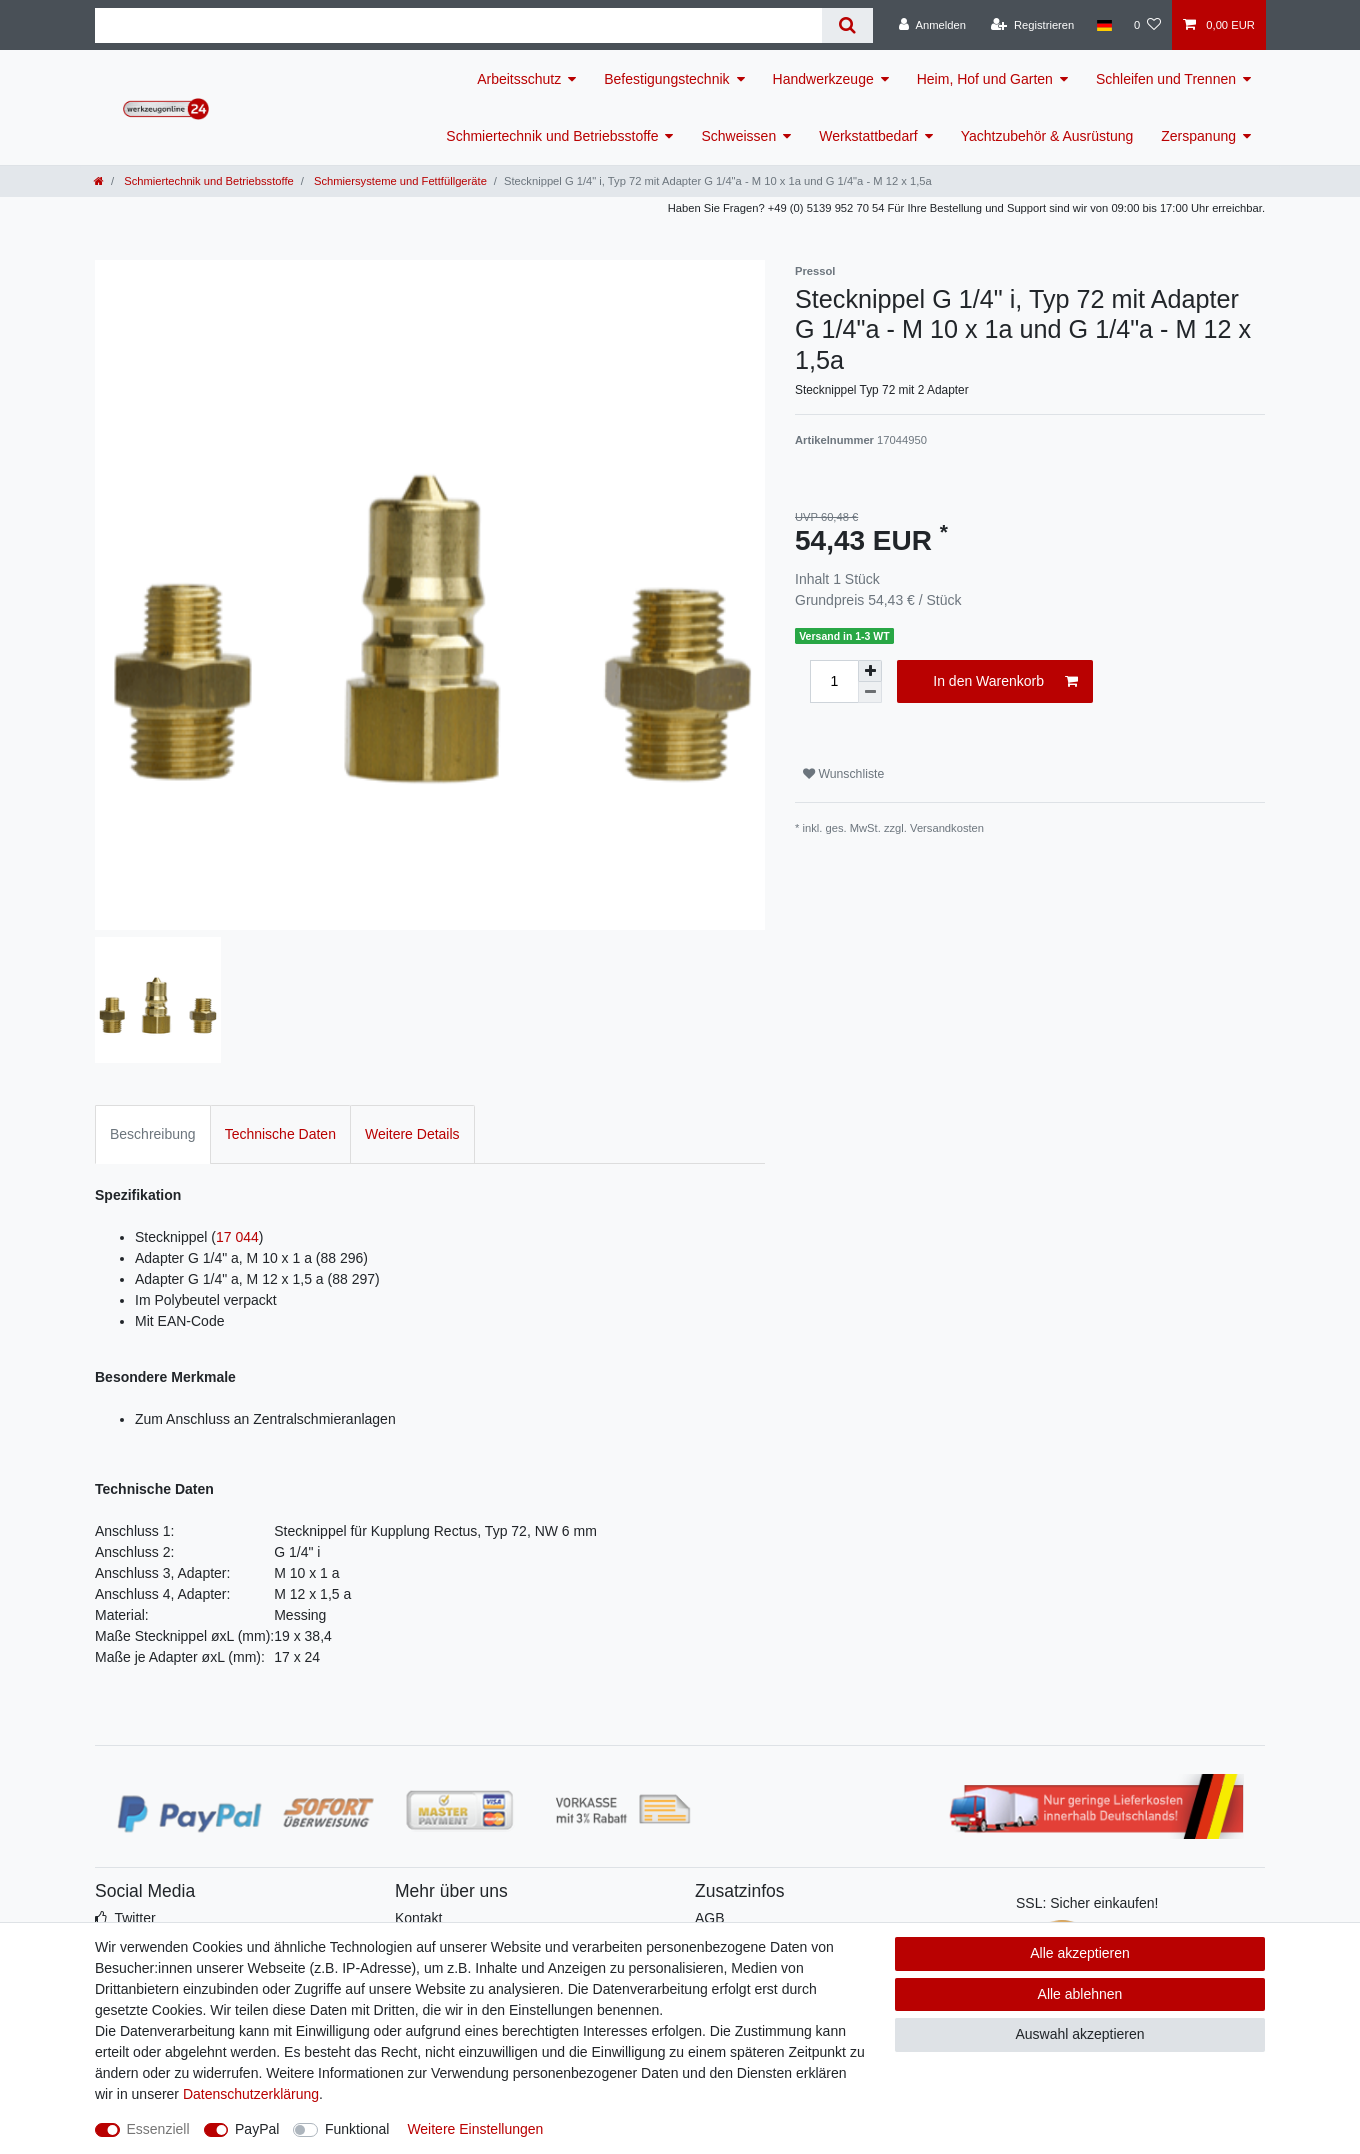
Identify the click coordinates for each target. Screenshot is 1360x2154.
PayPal (257, 2129)
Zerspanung (1198, 136)
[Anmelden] (932, 25)
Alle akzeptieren (1080, 1953)
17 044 (237, 1237)
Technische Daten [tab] (280, 1134)
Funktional (357, 2129)
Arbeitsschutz (519, 79)
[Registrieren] (1032, 25)
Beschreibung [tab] (153, 1134)
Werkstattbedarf (868, 136)
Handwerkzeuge (823, 79)
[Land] (1103, 25)
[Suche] (847, 25)
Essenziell (158, 2129)
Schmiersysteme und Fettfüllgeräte (399, 181)
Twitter (134, 1918)
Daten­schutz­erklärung (251, 2094)
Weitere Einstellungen (475, 2129)
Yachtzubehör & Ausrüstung (1047, 136)
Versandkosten (947, 828)
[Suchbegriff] (458, 25)
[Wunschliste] (1147, 25)
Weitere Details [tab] (412, 1134)
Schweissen (738, 136)
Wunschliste (843, 774)
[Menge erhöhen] (870, 671)
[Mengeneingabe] (834, 681)
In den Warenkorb (1005, 682)
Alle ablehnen (1080, 1994)
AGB (710, 1918)
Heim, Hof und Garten (985, 79)
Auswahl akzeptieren (1079, 2034)
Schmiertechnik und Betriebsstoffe (552, 136)
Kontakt (418, 1918)
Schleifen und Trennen (1166, 79)
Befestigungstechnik (666, 79)
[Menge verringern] (870, 692)
